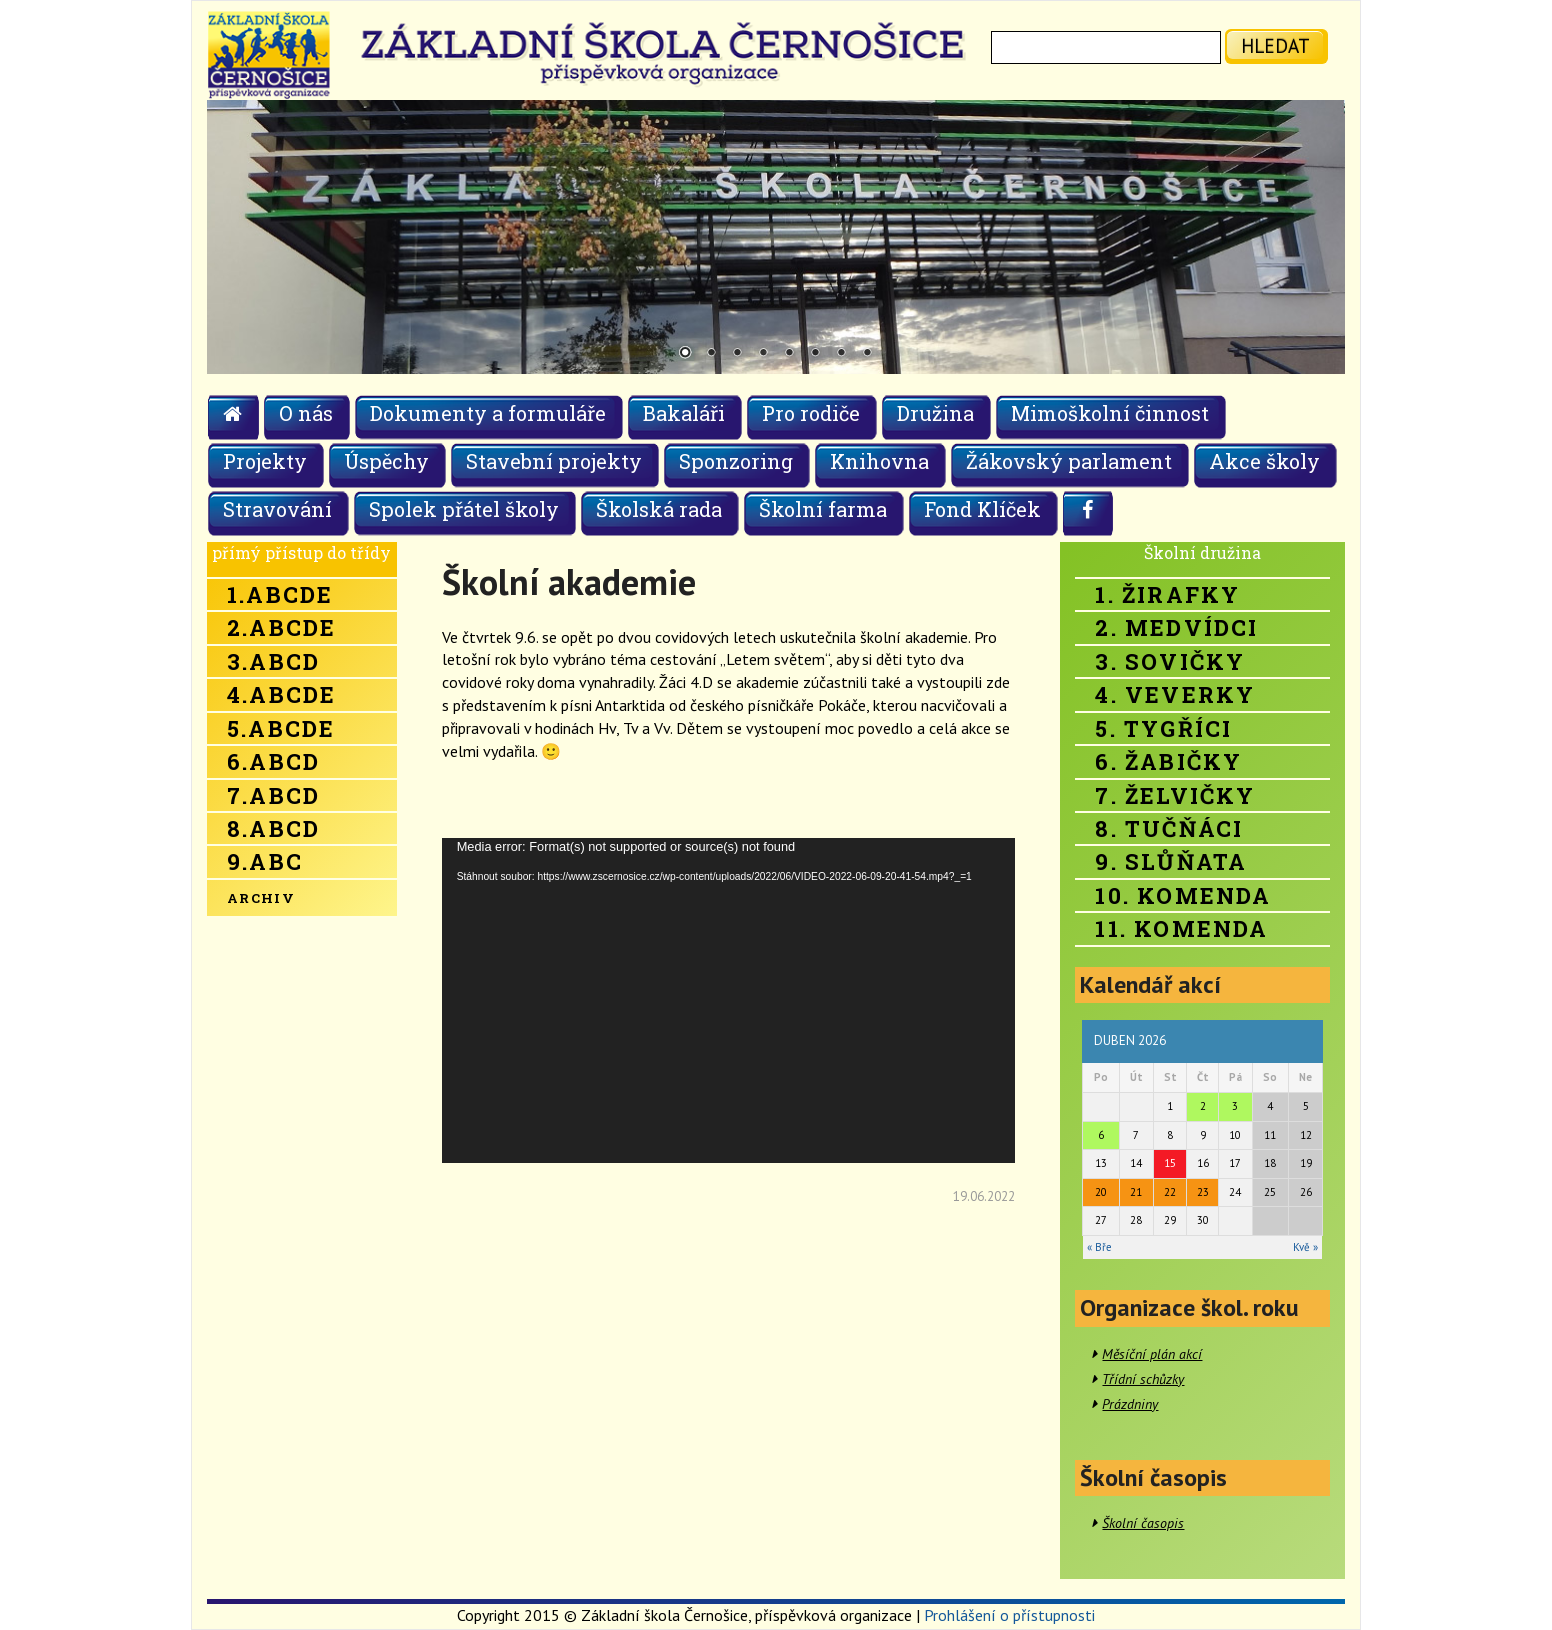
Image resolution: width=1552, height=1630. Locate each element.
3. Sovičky (1170, 661)
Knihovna (879, 461)
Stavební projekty (554, 461)
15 (1170, 1163)
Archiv (261, 898)
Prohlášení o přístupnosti (1009, 1615)
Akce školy (1264, 461)
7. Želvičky (1175, 795)
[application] (729, 1000)
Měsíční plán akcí (1152, 1354)
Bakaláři (684, 413)
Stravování (277, 509)
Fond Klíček (982, 509)
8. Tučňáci (1169, 828)
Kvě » (1305, 1247)
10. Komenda (1183, 895)
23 (1203, 1192)
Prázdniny (1130, 1404)
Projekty (265, 461)
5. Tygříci (1163, 728)
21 (1136, 1192)
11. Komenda (1181, 928)
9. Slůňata (1171, 861)
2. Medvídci (1176, 627)
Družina (935, 413)
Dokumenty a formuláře (488, 413)
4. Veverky (1175, 694)
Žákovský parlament (1069, 461)
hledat (1275, 45)
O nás (306, 413)
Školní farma (823, 509)
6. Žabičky (1168, 761)
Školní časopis (1143, 1523)
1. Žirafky (1167, 594)
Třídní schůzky (1143, 1379)
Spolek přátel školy (464, 509)
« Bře (1099, 1247)
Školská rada (659, 509)
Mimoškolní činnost (1110, 413)
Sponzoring (736, 461)
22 (1170, 1192)
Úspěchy (386, 461)
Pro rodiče (811, 413)
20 (1101, 1192)
